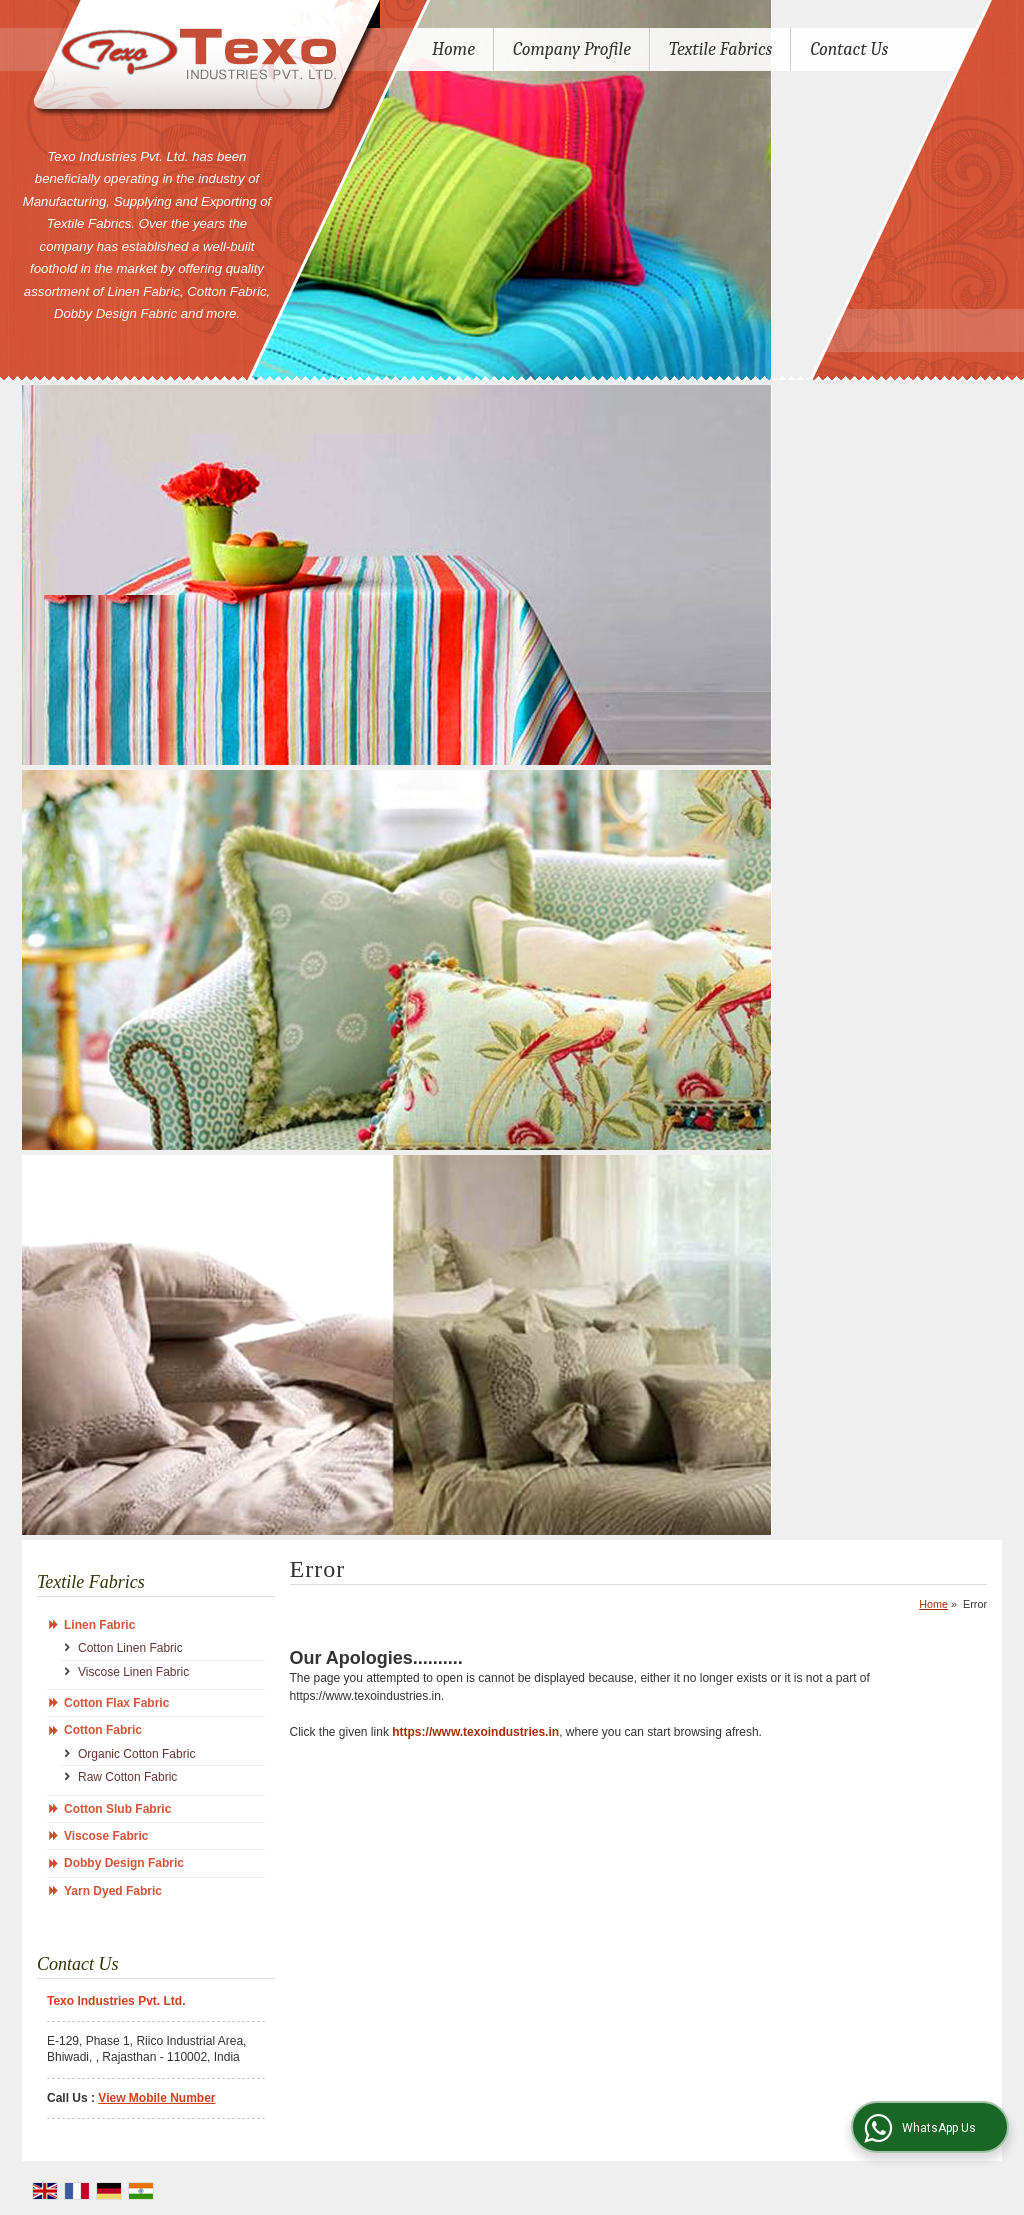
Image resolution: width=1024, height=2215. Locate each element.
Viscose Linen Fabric (133, 1672)
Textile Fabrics (720, 49)
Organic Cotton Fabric (136, 1754)
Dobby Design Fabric (124, 1863)
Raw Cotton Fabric (127, 1777)
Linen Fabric (99, 1625)
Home (453, 49)
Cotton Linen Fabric (130, 1648)
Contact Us (849, 49)
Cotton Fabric (103, 1730)
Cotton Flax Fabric (116, 1703)
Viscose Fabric (106, 1836)
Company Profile (572, 49)
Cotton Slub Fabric (117, 1809)
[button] (156, 2098)
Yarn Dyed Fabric (113, 1891)
